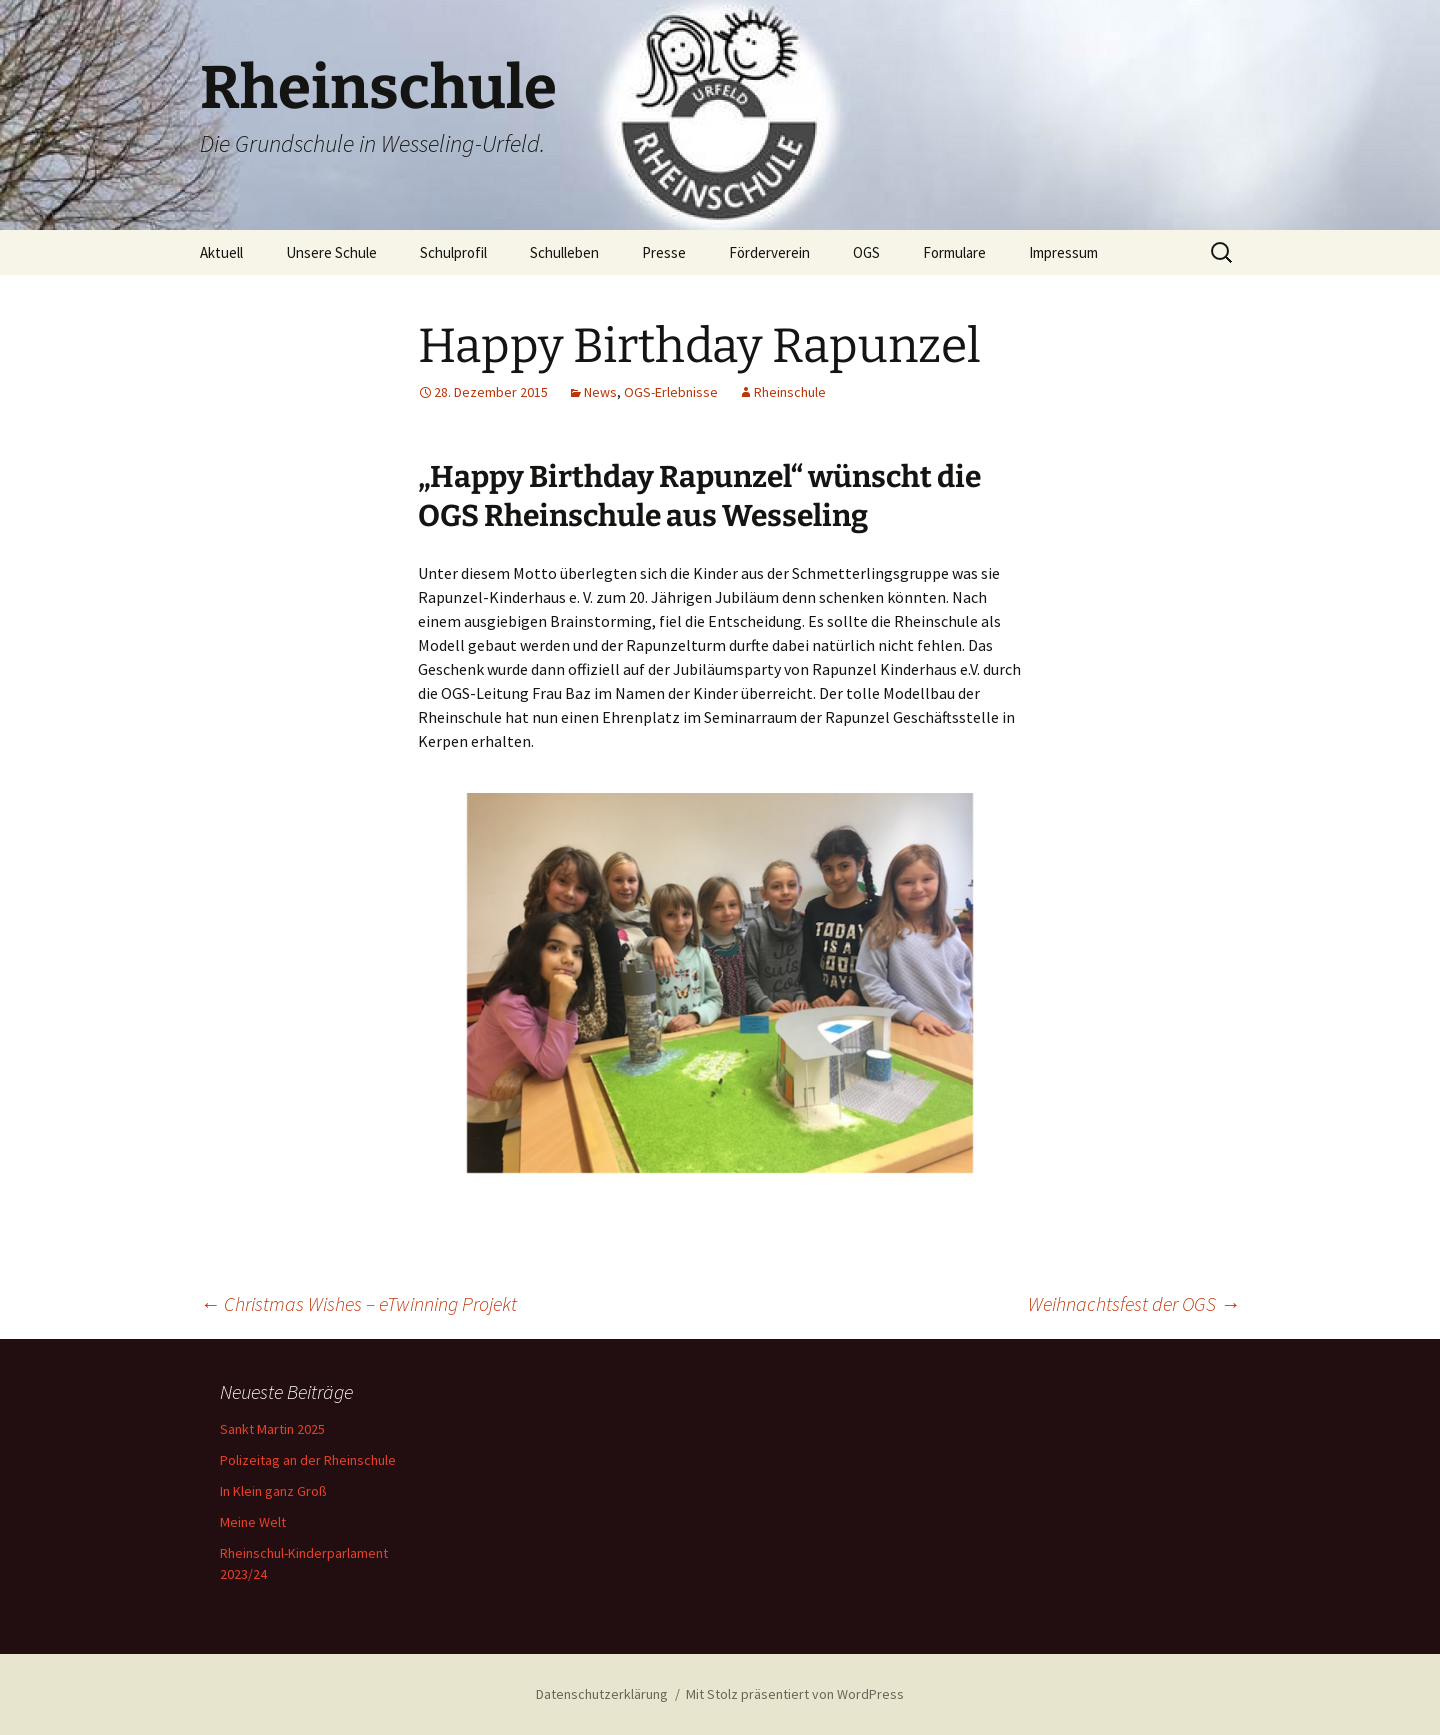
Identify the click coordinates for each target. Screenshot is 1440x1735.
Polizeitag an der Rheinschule (308, 1460)
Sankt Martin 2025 (272, 1429)
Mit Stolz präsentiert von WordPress (795, 1694)
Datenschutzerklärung (602, 1694)
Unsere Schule (331, 252)
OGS (866, 252)
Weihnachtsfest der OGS (1134, 1303)
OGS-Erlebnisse (671, 392)
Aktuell (221, 252)
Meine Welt (253, 1522)
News (600, 392)
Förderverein (769, 252)
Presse (664, 252)
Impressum (1063, 252)
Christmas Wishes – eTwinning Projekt (358, 1303)
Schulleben (564, 252)
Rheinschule (790, 392)
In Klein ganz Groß (273, 1491)
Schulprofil (453, 252)
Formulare (954, 252)
